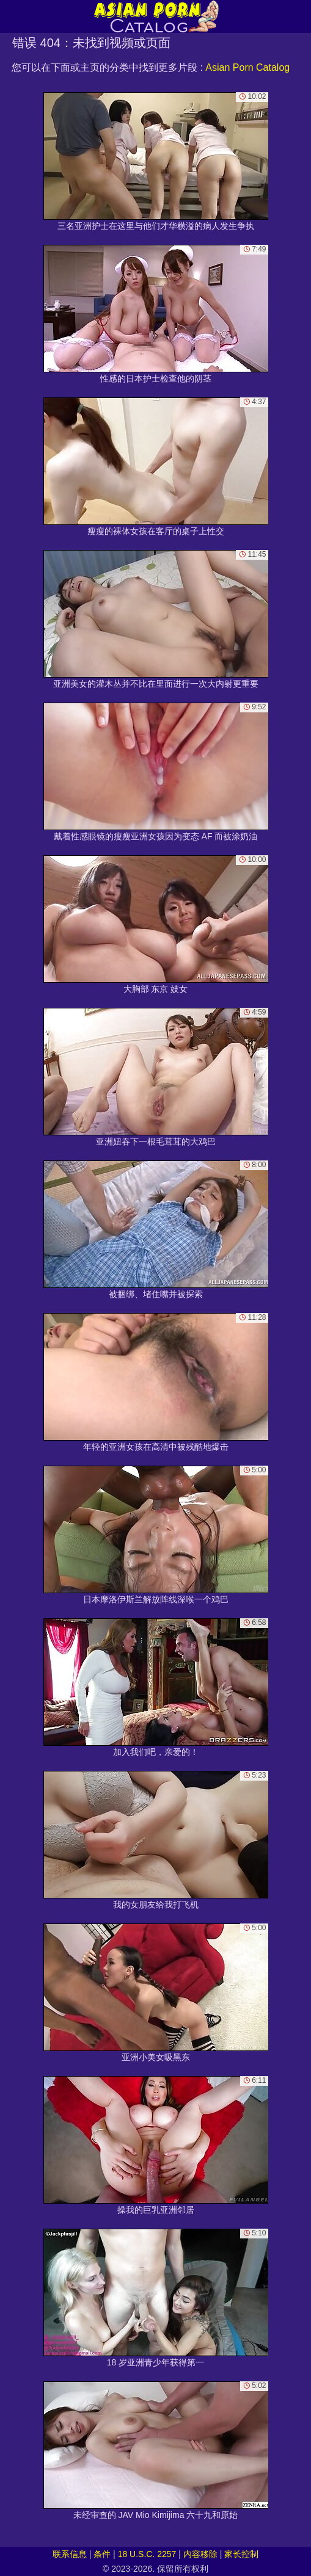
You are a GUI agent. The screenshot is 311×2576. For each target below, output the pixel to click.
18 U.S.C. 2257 (147, 2554)
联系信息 (70, 2554)
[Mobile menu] (11, 16)
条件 (102, 2554)
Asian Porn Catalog (247, 67)
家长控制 (241, 2554)
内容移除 (200, 2554)
